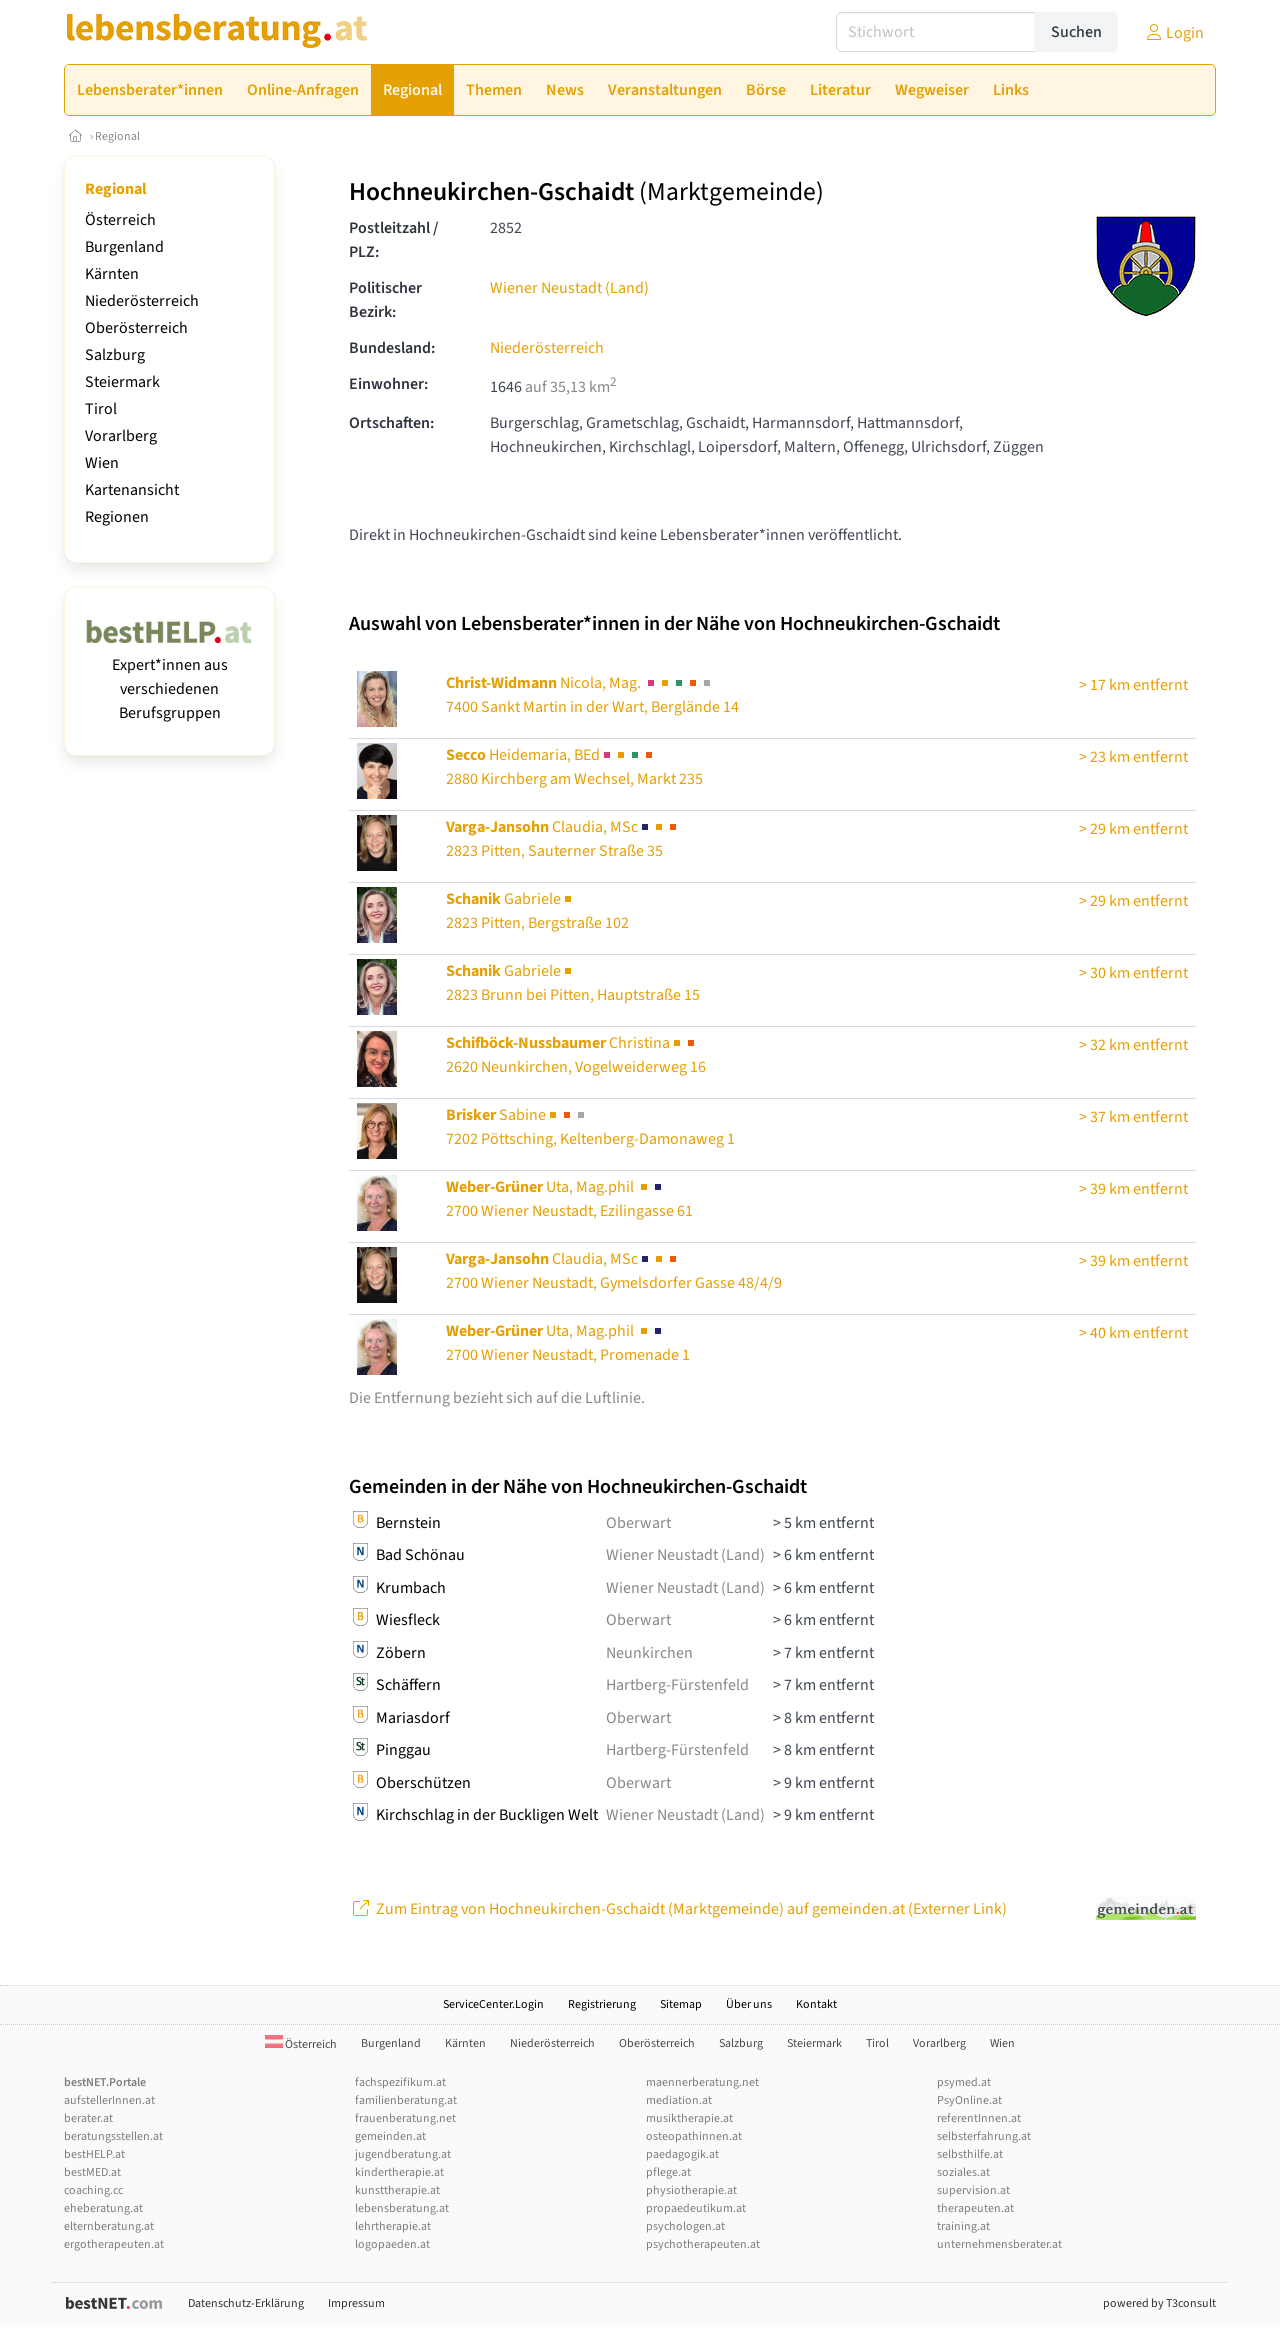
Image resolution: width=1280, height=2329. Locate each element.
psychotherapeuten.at (703, 2244)
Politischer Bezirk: (385, 300)
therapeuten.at (975, 2208)
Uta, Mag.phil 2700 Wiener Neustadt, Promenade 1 (568, 1343)
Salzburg (115, 355)
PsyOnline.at (969, 2100)
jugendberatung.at (403, 2154)
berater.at (88, 2118)
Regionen (117, 517)
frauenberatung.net (405, 2118)
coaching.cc (93, 2190)
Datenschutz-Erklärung (246, 2303)
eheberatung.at (103, 2208)
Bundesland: (392, 348)
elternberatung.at (109, 2226)
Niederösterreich (142, 301)
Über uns (749, 2004)
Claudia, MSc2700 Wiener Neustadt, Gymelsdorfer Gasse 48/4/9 (614, 1271)
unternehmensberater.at (999, 2244)
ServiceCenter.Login (493, 2004)
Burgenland (124, 247)
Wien (102, 463)
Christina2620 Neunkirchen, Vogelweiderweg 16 (576, 1055)
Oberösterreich (136, 328)
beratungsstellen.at (113, 2136)
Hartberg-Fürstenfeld (677, 1685)
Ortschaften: (391, 423)
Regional (117, 136)
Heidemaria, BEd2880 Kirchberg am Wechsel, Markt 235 (574, 767)
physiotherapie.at (691, 2190)
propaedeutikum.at (696, 2208)
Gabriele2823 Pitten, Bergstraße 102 (537, 911)
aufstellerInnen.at (109, 2100)
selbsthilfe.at (970, 2154)
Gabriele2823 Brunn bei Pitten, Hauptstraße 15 (573, 983)
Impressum (356, 2303)
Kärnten (112, 274)
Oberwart (638, 1523)
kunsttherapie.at (397, 2190)
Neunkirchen (649, 1653)
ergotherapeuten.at (114, 2244)
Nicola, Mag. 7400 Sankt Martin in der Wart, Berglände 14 (592, 695)
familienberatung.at (406, 2100)
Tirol (101, 409)
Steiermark (122, 382)
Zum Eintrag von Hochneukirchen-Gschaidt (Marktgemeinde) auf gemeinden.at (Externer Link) (678, 1909)
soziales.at (963, 2172)
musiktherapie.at (689, 2118)
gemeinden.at (390, 2136)
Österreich (120, 220)
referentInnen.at (979, 2118)
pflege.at (668, 2172)
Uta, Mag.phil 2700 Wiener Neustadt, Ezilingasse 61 (569, 1199)
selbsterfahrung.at (984, 2136)
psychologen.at (685, 2226)
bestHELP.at (94, 2154)
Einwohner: (388, 384)
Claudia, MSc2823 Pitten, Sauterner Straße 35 (563, 839)
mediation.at (679, 2100)
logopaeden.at (392, 2244)
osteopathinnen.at (694, 2136)
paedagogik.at (682, 2154)
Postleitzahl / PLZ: (394, 240)
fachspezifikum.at (400, 2082)
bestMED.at (92, 2172)
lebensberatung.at (402, 2208)
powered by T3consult (1159, 2303)
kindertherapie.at (399, 2172)
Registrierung (602, 2004)
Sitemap (681, 2004)
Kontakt (816, 2004)
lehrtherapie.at (393, 2226)
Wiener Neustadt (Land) (569, 288)
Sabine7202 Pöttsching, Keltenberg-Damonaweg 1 (590, 1127)
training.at (963, 2226)
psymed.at (964, 2082)
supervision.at (973, 2190)
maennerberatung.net (702, 2082)
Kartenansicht (132, 490)
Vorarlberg (121, 436)
